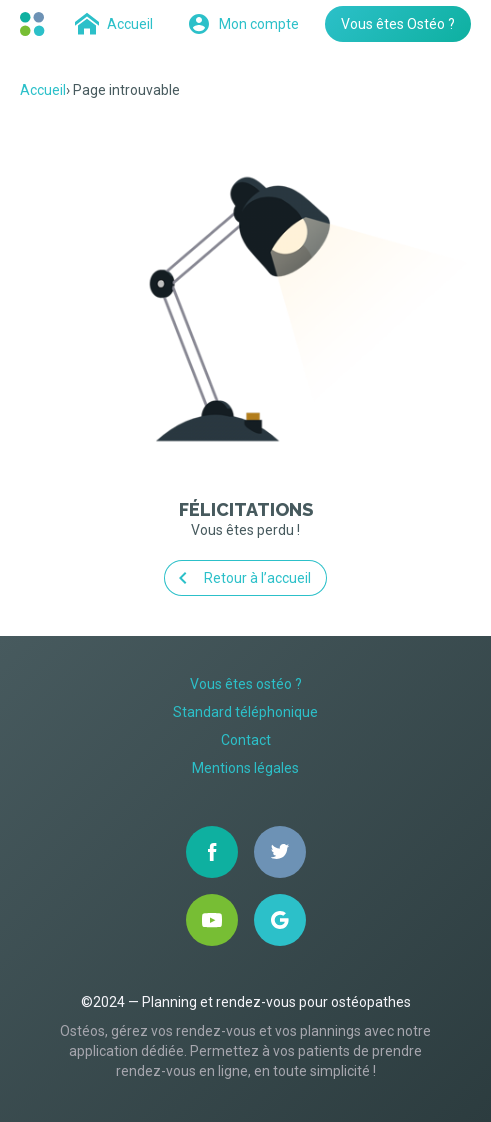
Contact (246, 740)
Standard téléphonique (245, 712)
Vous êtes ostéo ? (246, 684)
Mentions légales (245, 768)
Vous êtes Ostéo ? (398, 24)
